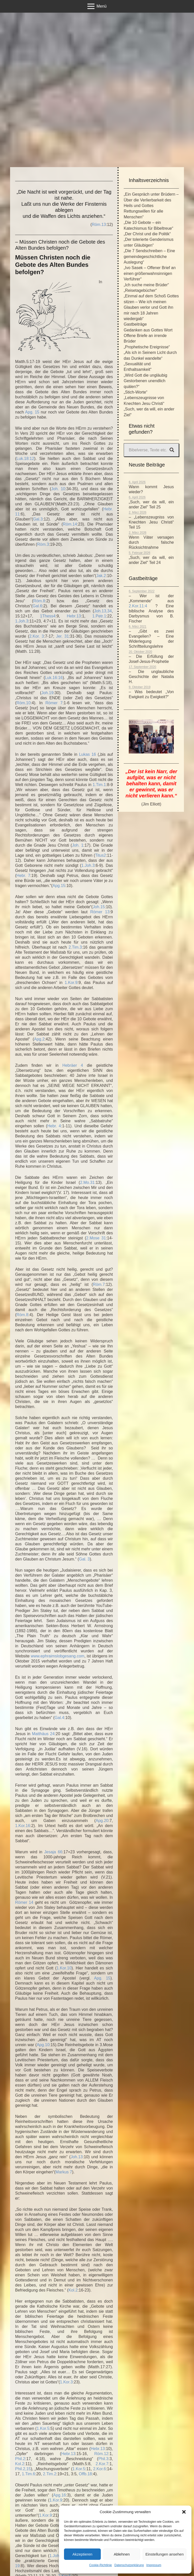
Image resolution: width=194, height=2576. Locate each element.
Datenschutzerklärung (129, 2565)
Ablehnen (122, 2554)
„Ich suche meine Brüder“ (146, 285)
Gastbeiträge (135, 324)
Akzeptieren (82, 2554)
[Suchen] (172, 450)
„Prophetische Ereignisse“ (147, 347)
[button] (183, 2511)
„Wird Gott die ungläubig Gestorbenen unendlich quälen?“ (145, 381)
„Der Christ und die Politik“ (147, 234)
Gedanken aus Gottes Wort (148, 330)
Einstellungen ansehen (164, 2554)
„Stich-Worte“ (135, 392)
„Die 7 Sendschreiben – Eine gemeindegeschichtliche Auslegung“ (149, 256)
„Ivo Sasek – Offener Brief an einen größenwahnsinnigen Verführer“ (150, 273)
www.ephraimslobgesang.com (57, 1656)
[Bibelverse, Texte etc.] (151, 450)
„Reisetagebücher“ (140, 290)
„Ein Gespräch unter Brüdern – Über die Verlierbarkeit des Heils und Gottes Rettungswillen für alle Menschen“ (151, 205)
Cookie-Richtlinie (100, 2565)
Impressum (153, 2565)
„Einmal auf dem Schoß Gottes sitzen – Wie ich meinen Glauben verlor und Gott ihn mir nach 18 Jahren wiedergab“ (151, 307)
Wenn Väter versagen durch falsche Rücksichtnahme (151, 542)
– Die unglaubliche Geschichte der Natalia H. (151, 676)
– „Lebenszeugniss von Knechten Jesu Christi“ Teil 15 (151, 522)
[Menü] (97, 6)
